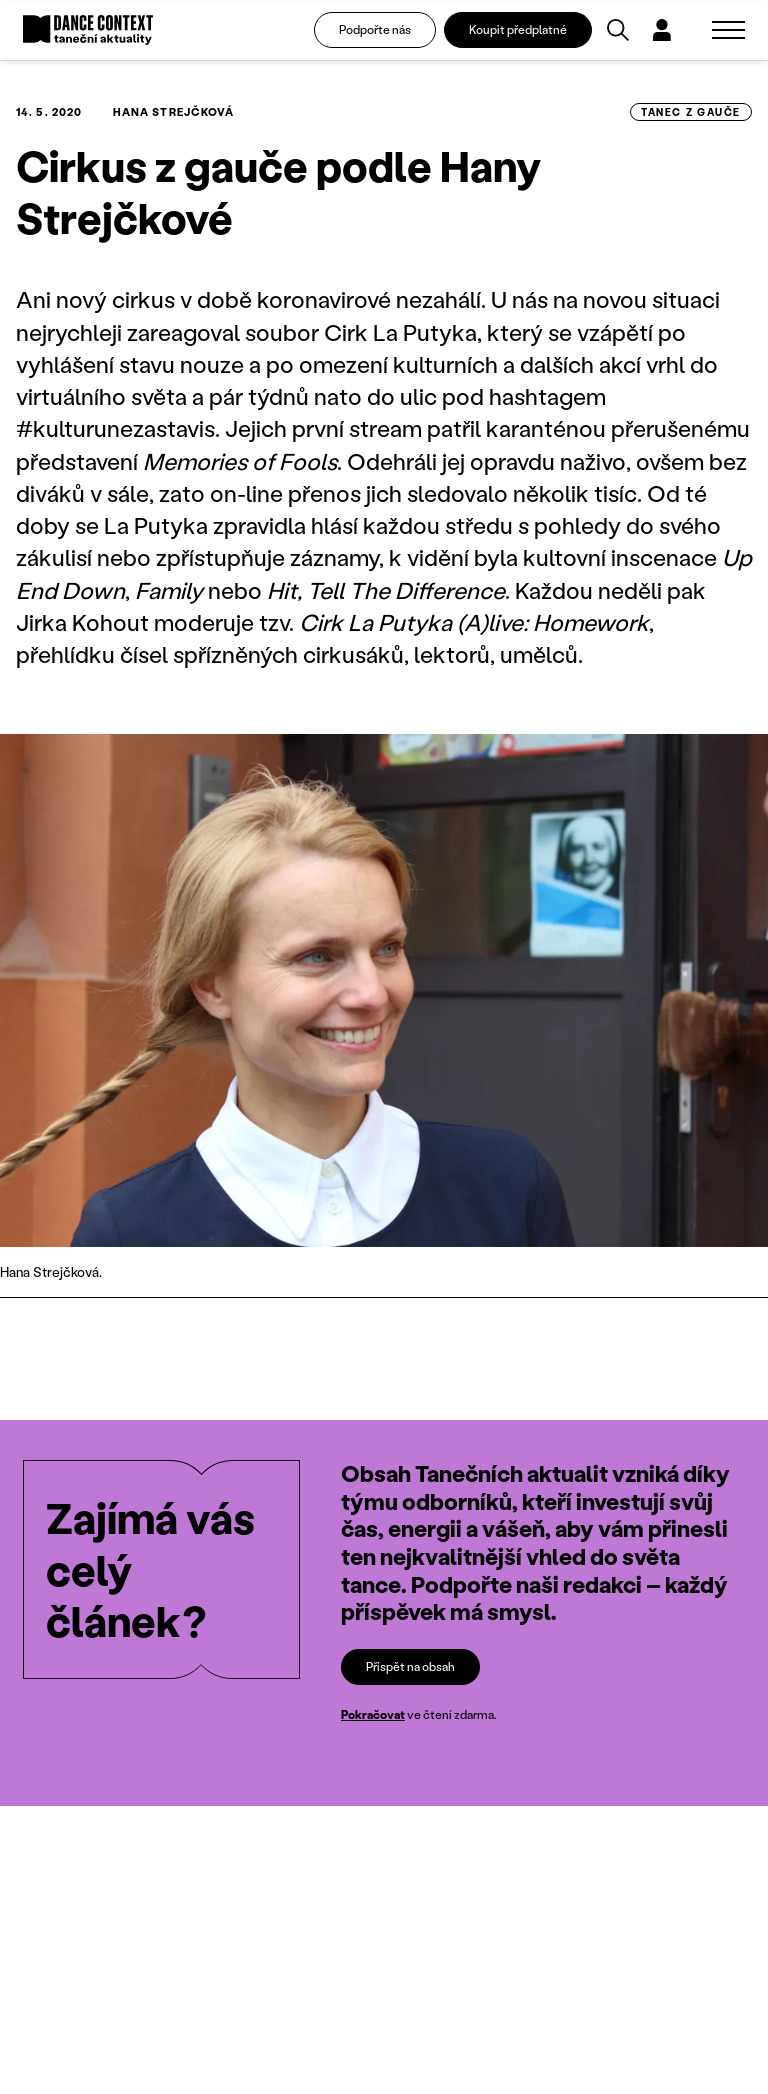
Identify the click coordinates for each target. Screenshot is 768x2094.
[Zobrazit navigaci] (728, 30)
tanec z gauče (691, 112)
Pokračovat (373, 1714)
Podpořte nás (375, 29)
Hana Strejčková (174, 112)
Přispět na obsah (410, 1666)
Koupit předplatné (518, 29)
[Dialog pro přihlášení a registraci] (662, 30)
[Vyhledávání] (618, 30)
